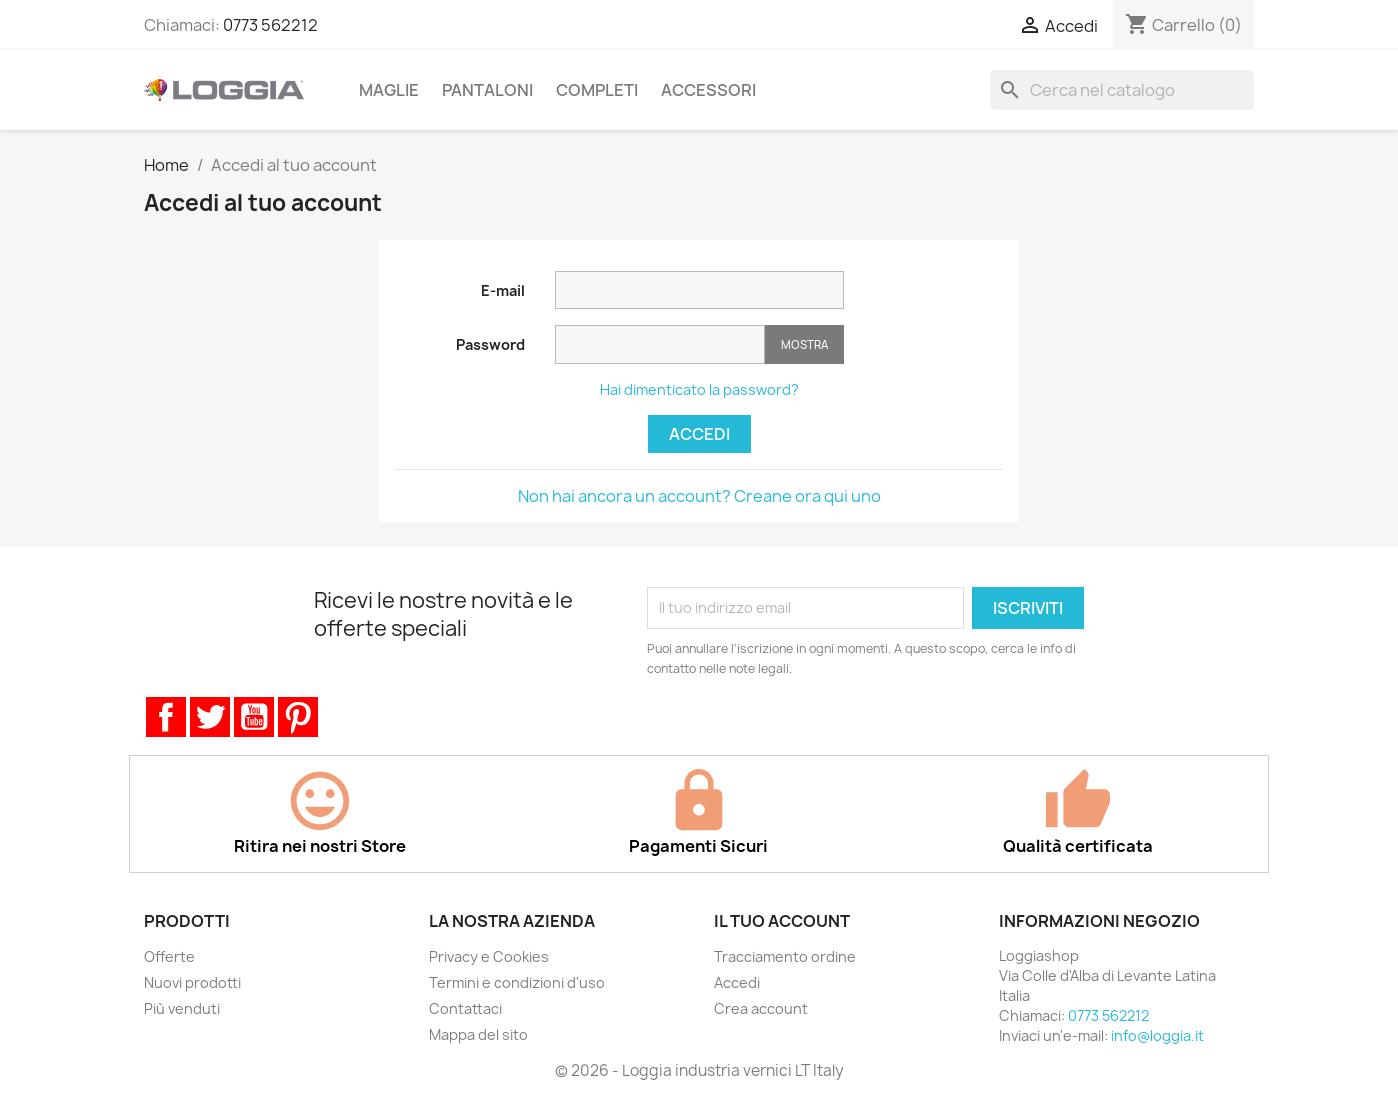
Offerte (169, 956)
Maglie (389, 90)
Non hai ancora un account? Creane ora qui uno (699, 496)
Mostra (804, 344)
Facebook (166, 717)
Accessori (708, 90)
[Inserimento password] (660, 344)
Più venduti (182, 1008)
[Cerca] (1122, 90)
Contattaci (465, 1008)
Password (490, 344)
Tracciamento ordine (785, 956)
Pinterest (298, 717)
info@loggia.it (1157, 1035)
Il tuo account (782, 921)
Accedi (699, 434)
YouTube (254, 717)
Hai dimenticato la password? (699, 389)
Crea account (761, 1008)
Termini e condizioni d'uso (517, 982)
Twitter (210, 717)
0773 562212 (270, 25)
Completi (597, 90)
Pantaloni (487, 90)
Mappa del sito (478, 1034)
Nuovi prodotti (192, 982)
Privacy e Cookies (489, 956)
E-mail (503, 290)
